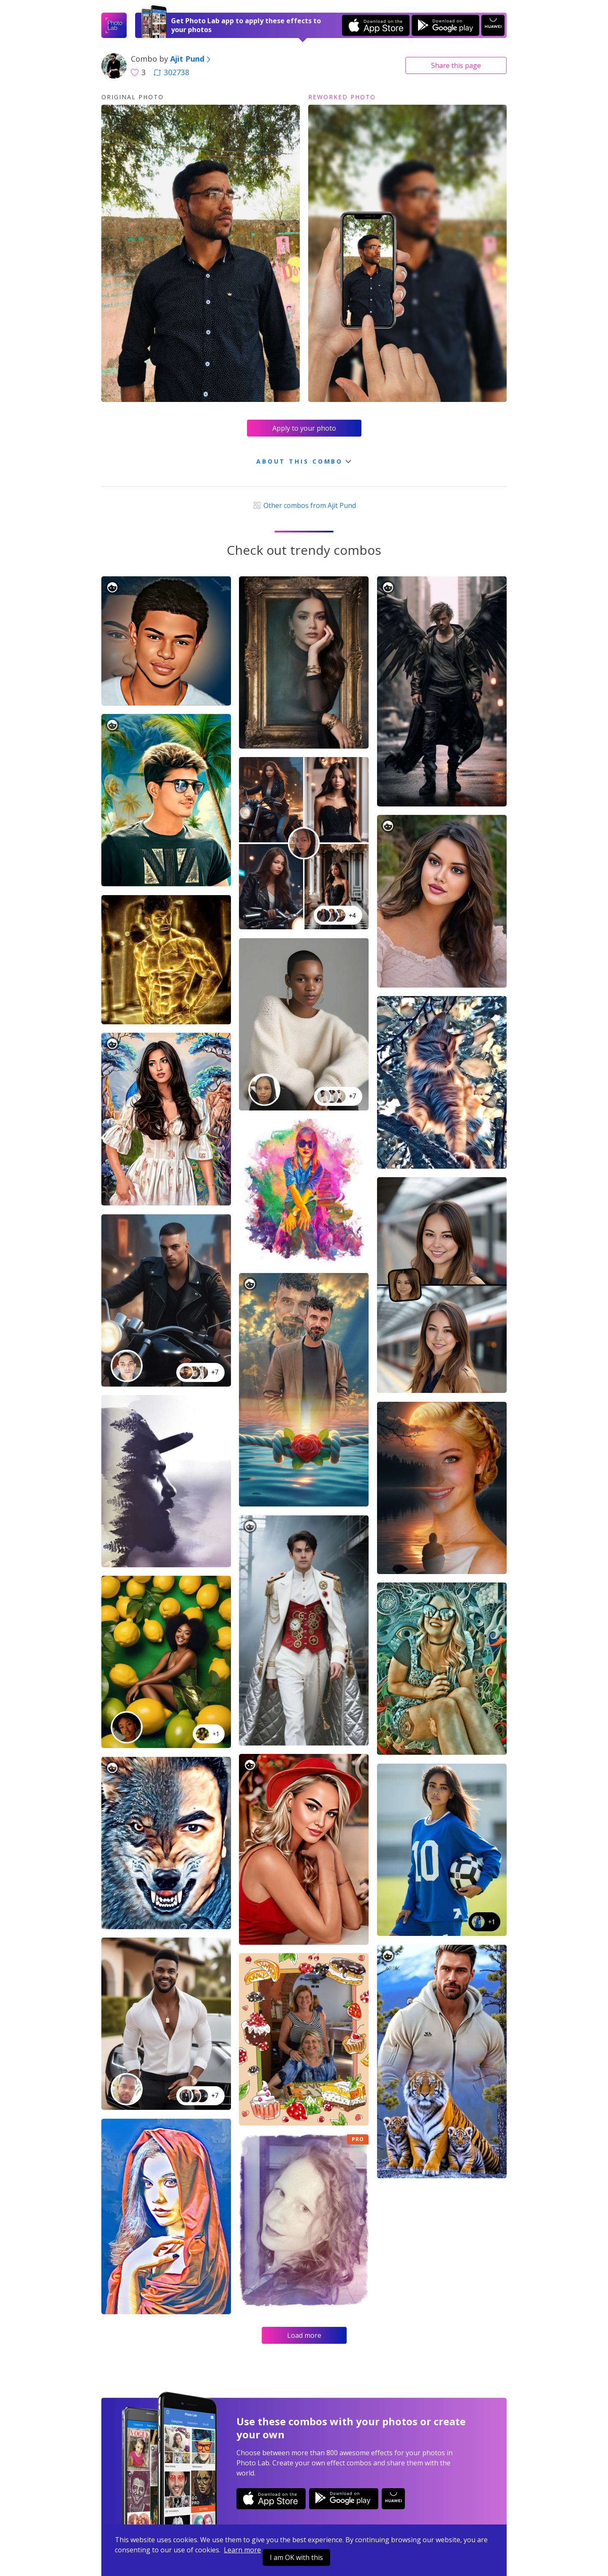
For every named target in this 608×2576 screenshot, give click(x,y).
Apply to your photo (304, 428)
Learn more (242, 2549)
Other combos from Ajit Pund (304, 505)
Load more (304, 2335)
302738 (171, 72)
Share (456, 65)
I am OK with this (296, 2557)
